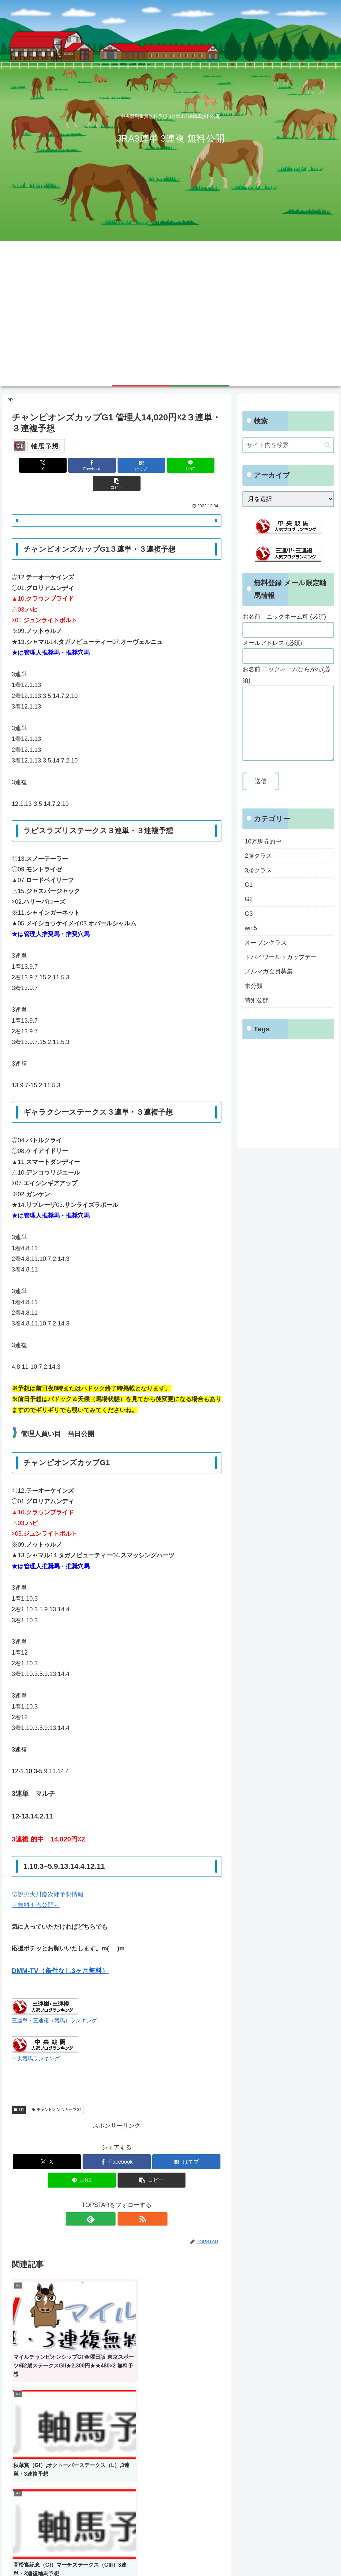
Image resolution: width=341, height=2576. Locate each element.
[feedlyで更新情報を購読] (109, 2200)
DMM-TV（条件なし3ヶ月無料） (60, 1952)
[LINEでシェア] (152, 465)
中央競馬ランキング (36, 2040)
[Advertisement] (170, 316)
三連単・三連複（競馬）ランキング (54, 2002)
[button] (187, 465)
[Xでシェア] (46, 465)
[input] (288, 445)
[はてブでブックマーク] (117, 465)
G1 (19, 2091)
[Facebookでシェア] (81, 465)
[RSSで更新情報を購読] (124, 2200)
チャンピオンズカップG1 (57, 2091)
